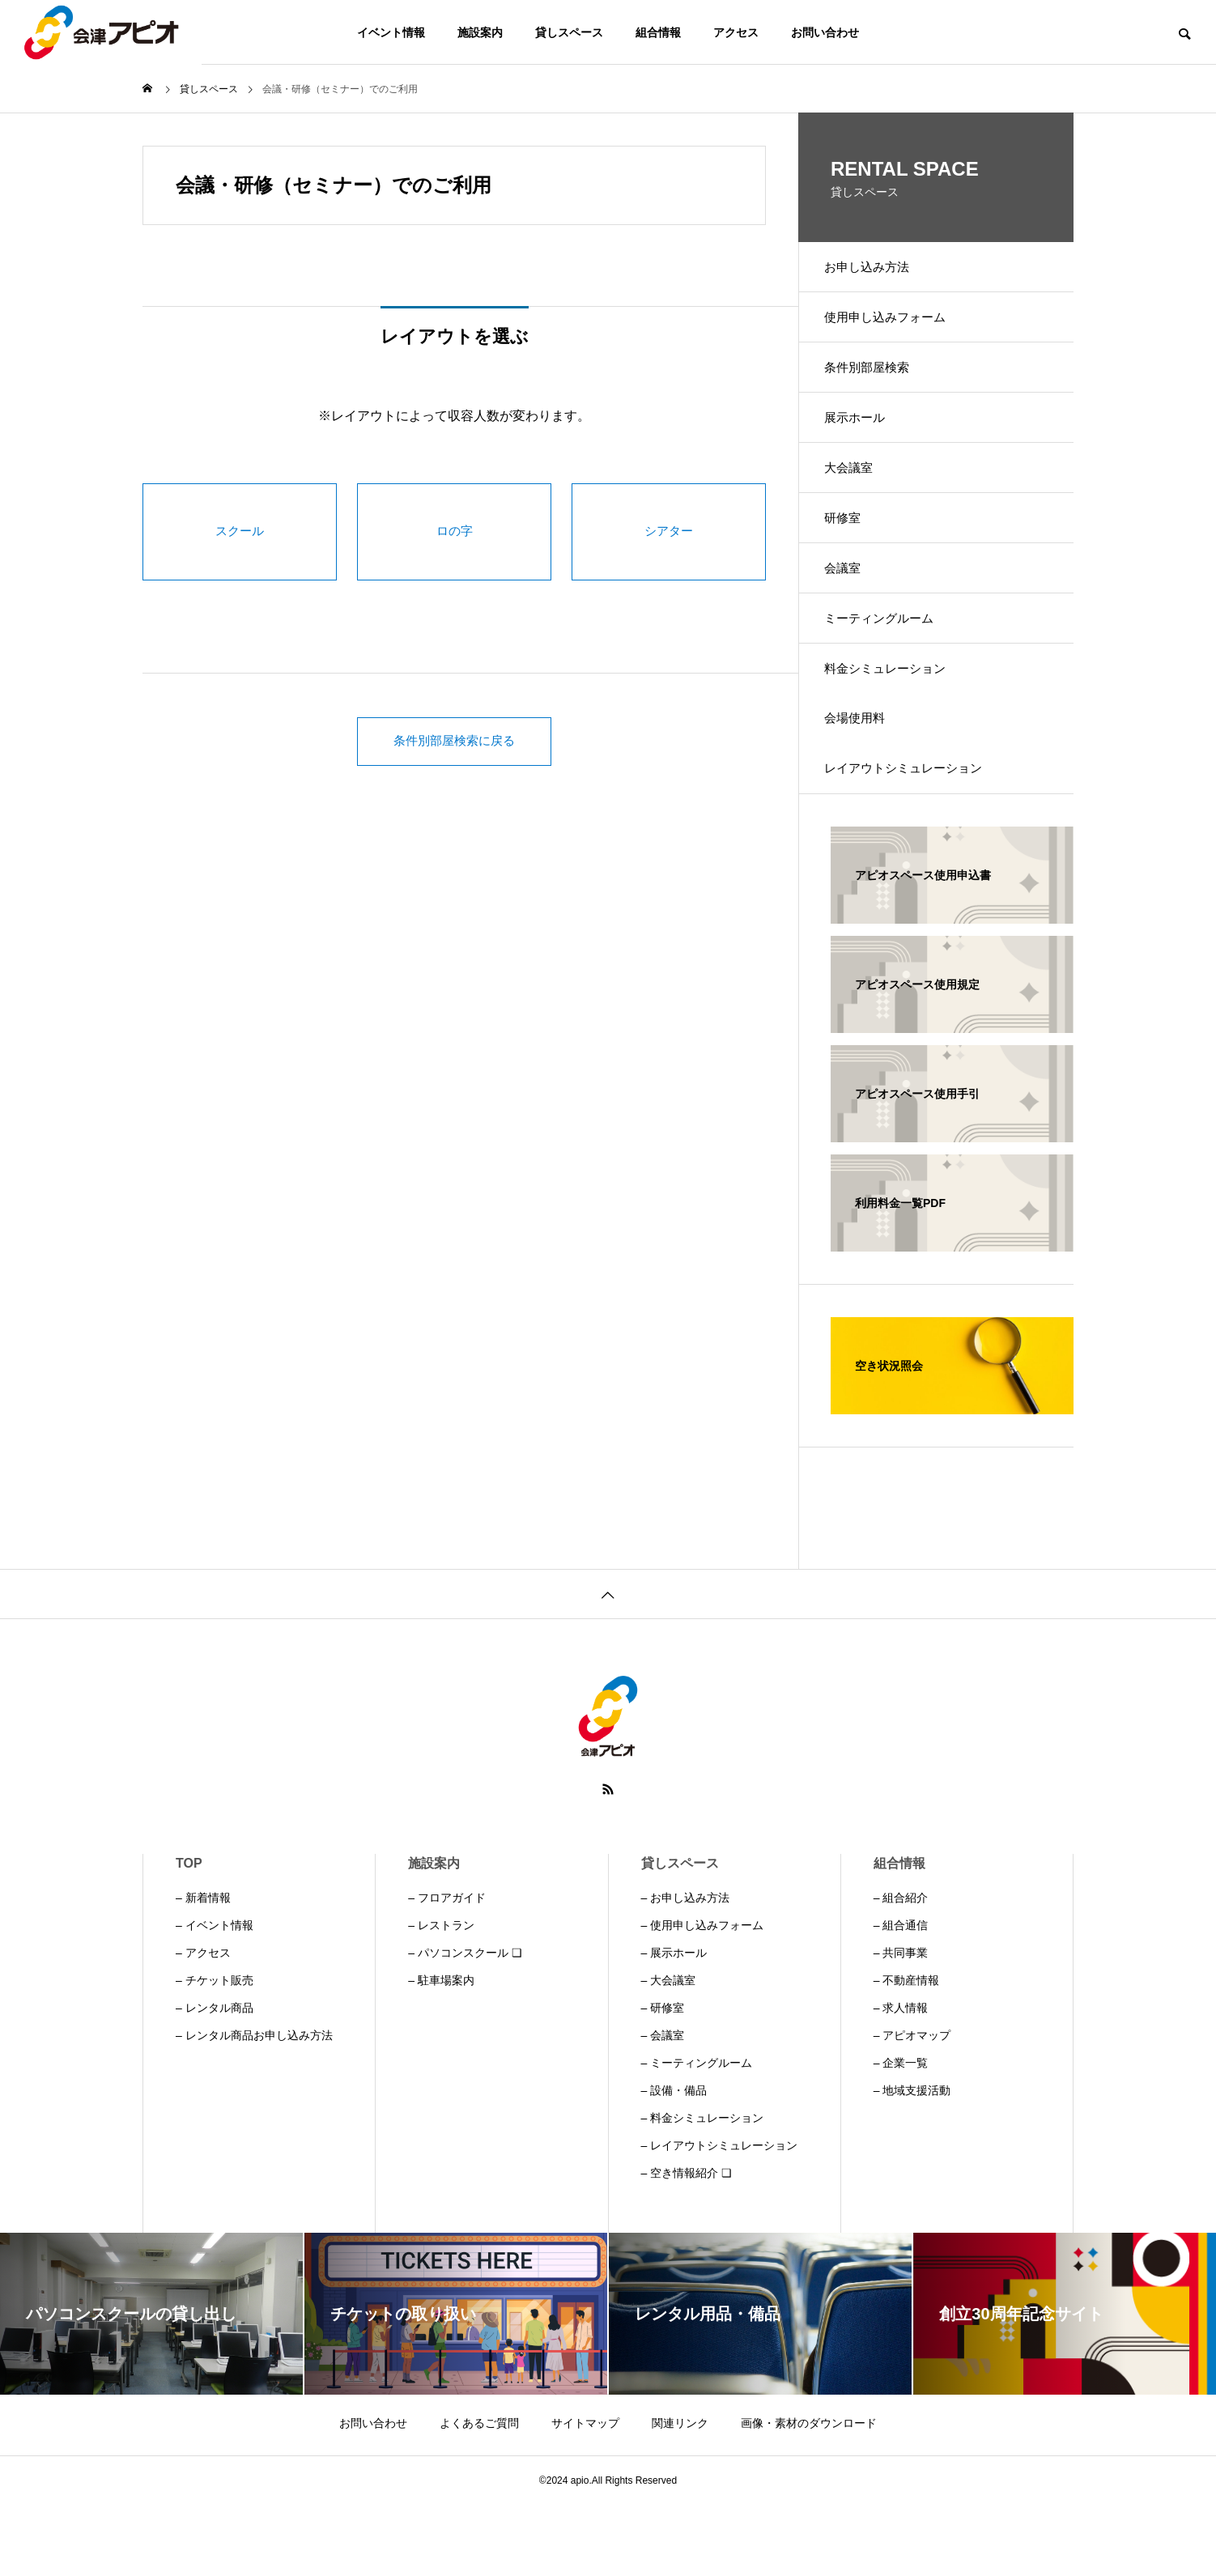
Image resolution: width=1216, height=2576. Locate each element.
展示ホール (863, 440)
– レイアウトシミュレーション (719, 2216)
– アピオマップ (912, 2106)
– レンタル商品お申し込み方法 (254, 2106)
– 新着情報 (203, 1968)
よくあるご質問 (479, 2494)
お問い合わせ (825, 32)
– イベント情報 (214, 1996)
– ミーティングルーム (697, 2134)
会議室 (850, 610)
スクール (240, 531)
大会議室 (856, 497)
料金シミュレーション (895, 723)
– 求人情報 (901, 2078)
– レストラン (441, 1996)
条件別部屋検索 (876, 383)
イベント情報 (391, 32)
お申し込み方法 (876, 270)
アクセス (736, 32)
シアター (669, 531)
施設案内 (480, 32)
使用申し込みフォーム (895, 327)
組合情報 (658, 32)
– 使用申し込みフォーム (702, 1996)
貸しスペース (569, 32)
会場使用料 (863, 780)
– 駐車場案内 (441, 2051)
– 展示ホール (674, 2023)
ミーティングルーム (889, 667)
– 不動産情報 (907, 2051)
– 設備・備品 (674, 2161)
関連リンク (680, 2494)
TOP (189, 1934)
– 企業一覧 (901, 2134)
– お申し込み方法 (685, 1968)
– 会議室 (663, 2106)
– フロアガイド (447, 1968)
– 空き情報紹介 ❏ (687, 2244)
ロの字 (454, 531)
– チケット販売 (214, 2051)
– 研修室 (663, 2078)
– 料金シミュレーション (702, 2189)
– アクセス (203, 2023)
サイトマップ (585, 2494)
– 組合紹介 (901, 1968)
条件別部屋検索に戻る (454, 741)
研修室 (850, 553)
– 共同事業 (901, 2023)
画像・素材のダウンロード (809, 2494)
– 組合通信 (901, 1996)
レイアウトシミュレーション (915, 837)
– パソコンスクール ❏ (465, 2023)
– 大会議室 (668, 2051)
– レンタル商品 (214, 2078)
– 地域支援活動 (912, 2161)
